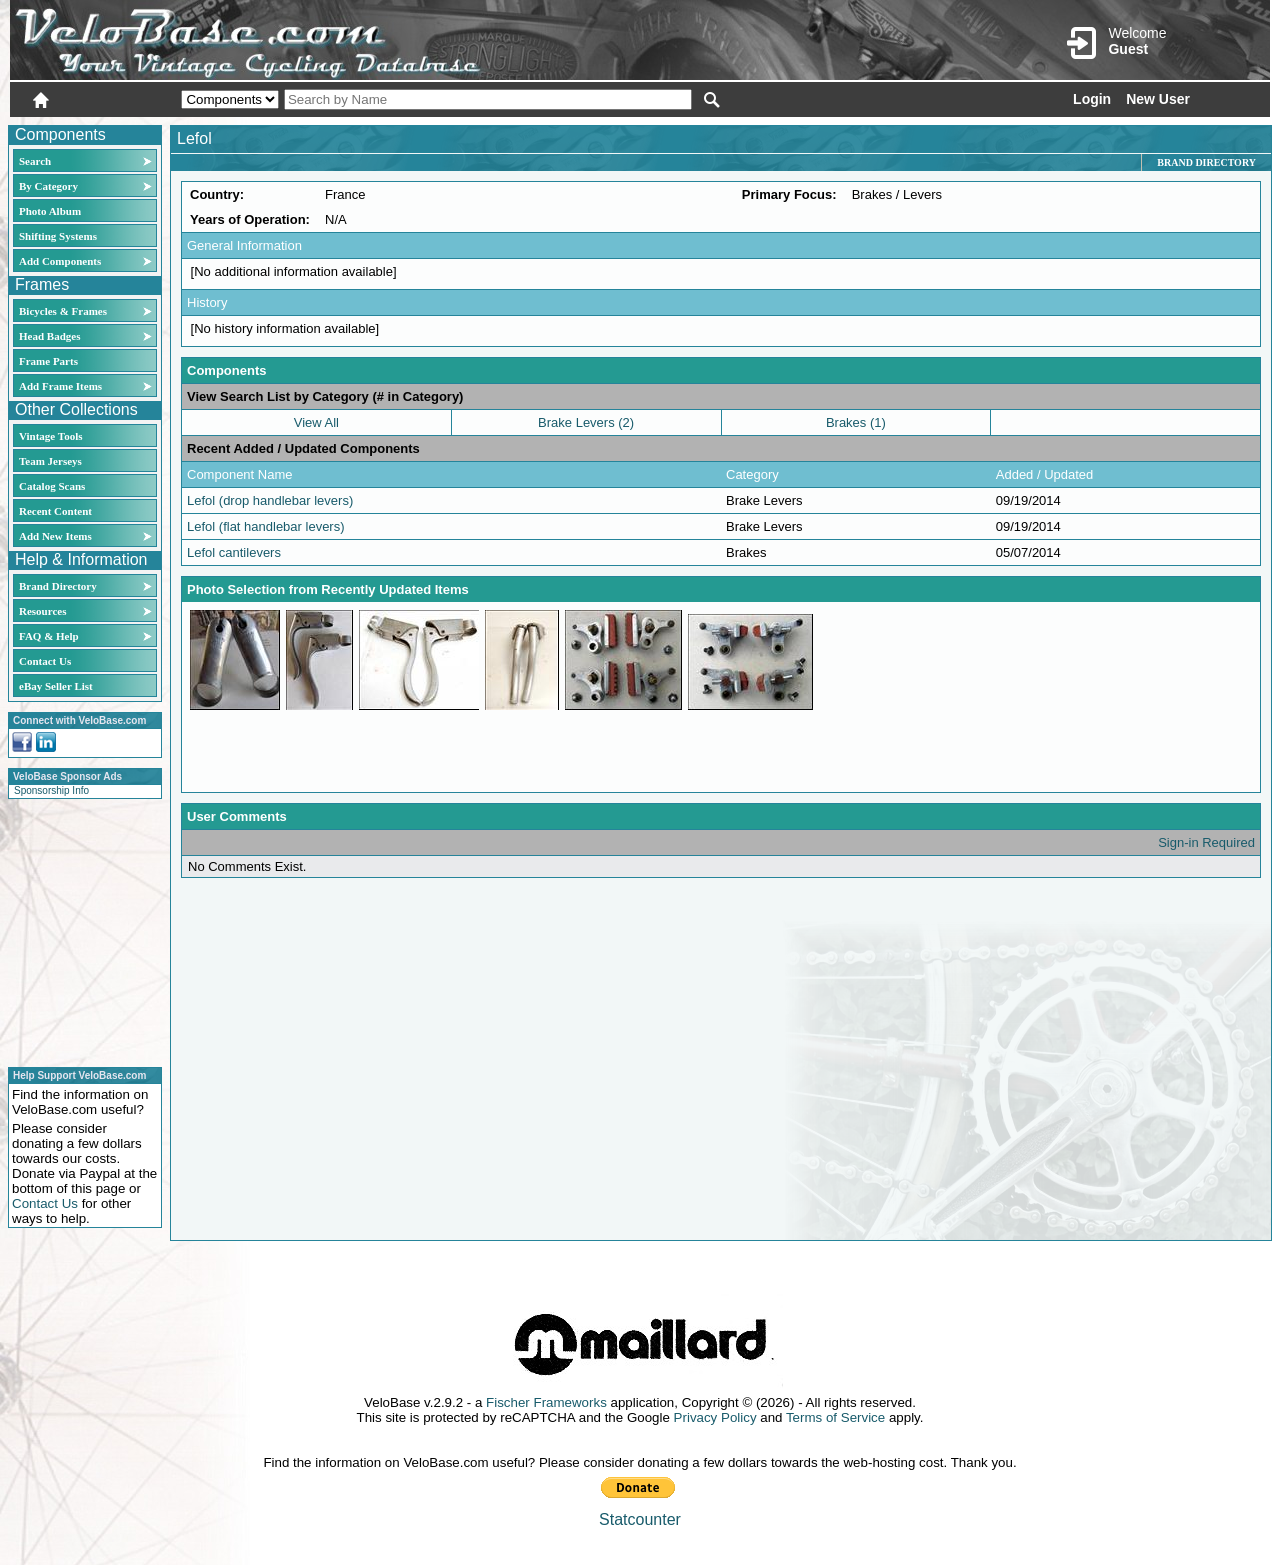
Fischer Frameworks (546, 1402)
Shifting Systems (58, 236)
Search (35, 161)
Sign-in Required (1206, 842)
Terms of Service (835, 1417)
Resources (42, 611)
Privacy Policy (715, 1417)
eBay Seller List (56, 686)
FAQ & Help (49, 636)
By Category (48, 186)
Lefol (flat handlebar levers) (266, 526)
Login (1092, 99)
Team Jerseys (50, 461)
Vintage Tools (50, 436)
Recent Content (55, 511)
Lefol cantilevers (234, 552)
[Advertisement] (79, 930)
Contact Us (45, 661)
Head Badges (49, 336)
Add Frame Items (60, 386)
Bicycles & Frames (64, 311)
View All (316, 422)
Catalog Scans (52, 486)
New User (1158, 99)
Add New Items (55, 536)
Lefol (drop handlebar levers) (270, 500)
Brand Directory (58, 586)
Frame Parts (48, 361)
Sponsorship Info (51, 790)
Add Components (60, 261)
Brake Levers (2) (586, 422)
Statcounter (640, 1519)
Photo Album (50, 211)
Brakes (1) (856, 422)
